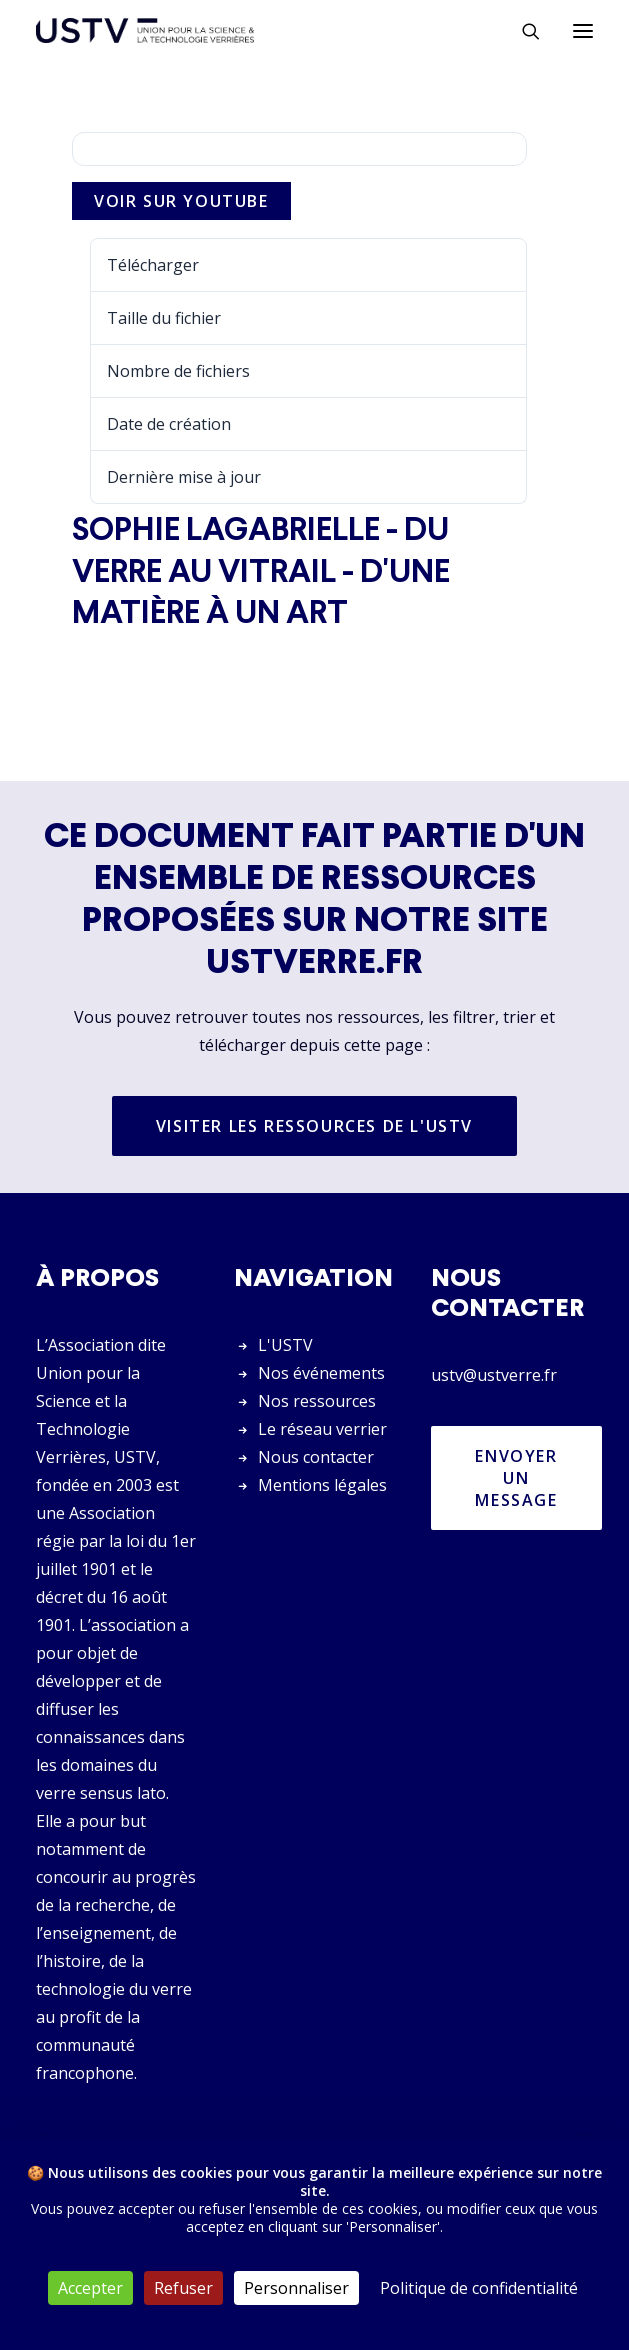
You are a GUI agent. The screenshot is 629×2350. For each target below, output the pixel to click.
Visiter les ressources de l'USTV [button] (314, 1126)
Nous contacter (316, 1457)
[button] (583, 30)
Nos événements (321, 1373)
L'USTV (285, 1345)
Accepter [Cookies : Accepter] (90, 2288)
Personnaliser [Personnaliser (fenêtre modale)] (296, 2288)
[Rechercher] (522, 31)
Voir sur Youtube (181, 201)
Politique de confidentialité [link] (479, 2288)
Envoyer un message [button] (519, 1478)
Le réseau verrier (322, 1429)
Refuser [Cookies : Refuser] (183, 2288)
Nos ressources (317, 1401)
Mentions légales (322, 1485)
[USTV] (145, 30)
